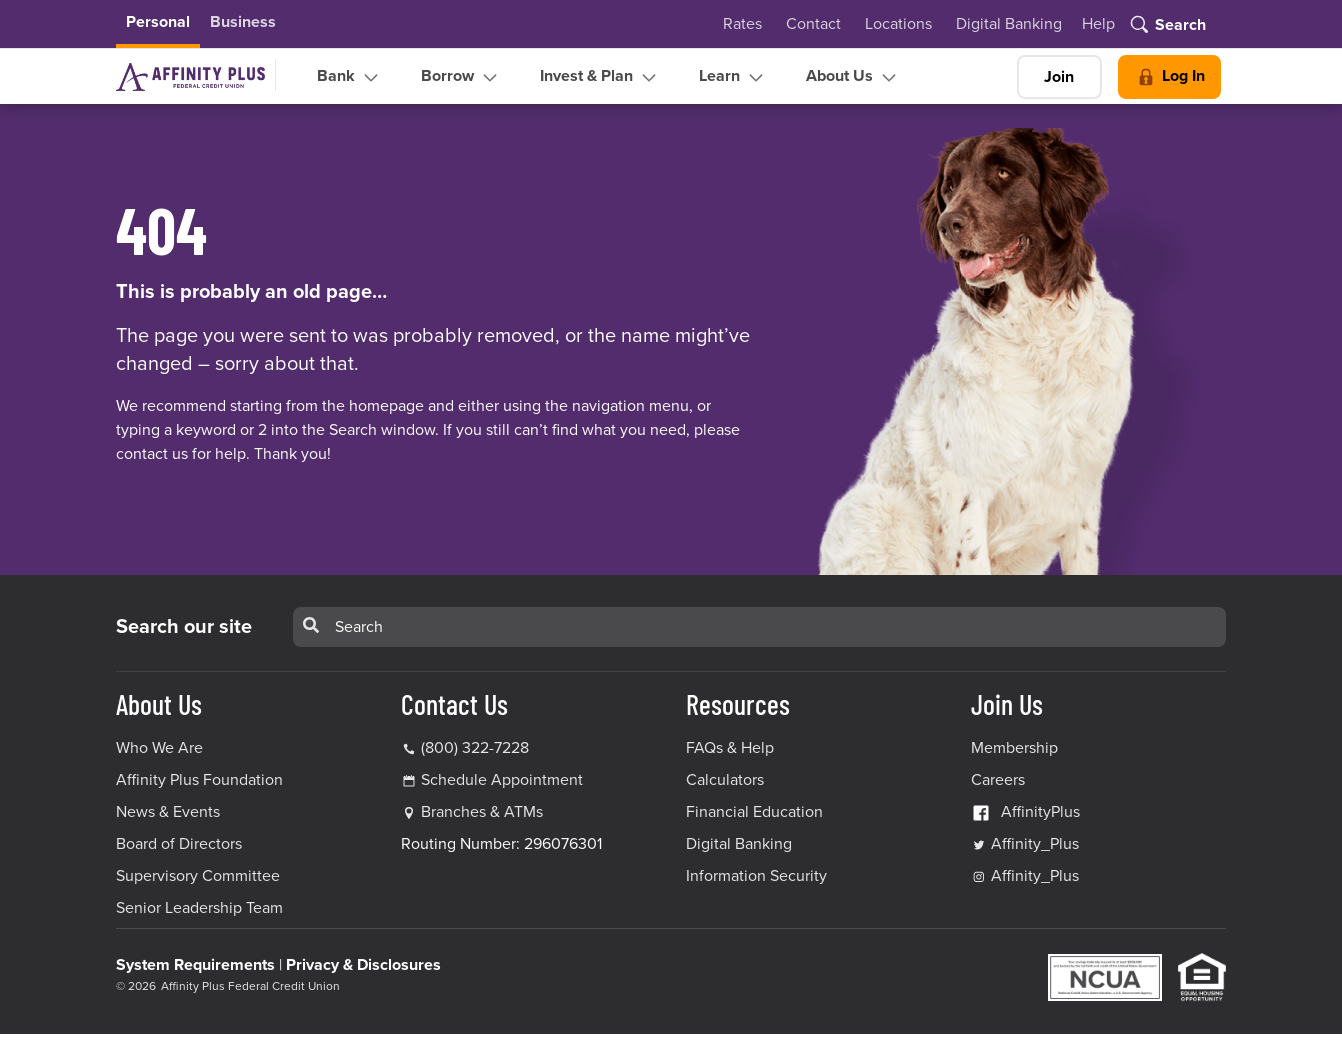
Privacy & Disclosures (363, 965)
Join (1059, 77)
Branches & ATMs (482, 812)
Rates (742, 24)
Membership (1014, 748)
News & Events (168, 812)
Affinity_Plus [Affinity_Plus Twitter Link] (1025, 844)
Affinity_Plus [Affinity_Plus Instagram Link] (1025, 876)
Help (1098, 24)
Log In (1169, 77)
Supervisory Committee (198, 876)
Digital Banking (1009, 24)
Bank (350, 77)
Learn (733, 77)
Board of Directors (179, 844)
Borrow (461, 77)
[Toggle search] (1166, 26)
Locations (898, 24)
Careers (998, 780)
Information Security (756, 876)
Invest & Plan (600, 77)
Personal (158, 22)
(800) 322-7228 (465, 748)
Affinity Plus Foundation (199, 780)
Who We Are (159, 748)
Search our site (184, 627)
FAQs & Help (730, 748)
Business (243, 22)
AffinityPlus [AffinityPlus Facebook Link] (1025, 812)
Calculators (725, 780)
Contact (813, 24)
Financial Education (754, 812)
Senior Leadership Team (199, 908)
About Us (853, 77)
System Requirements (195, 965)
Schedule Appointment (502, 780)
